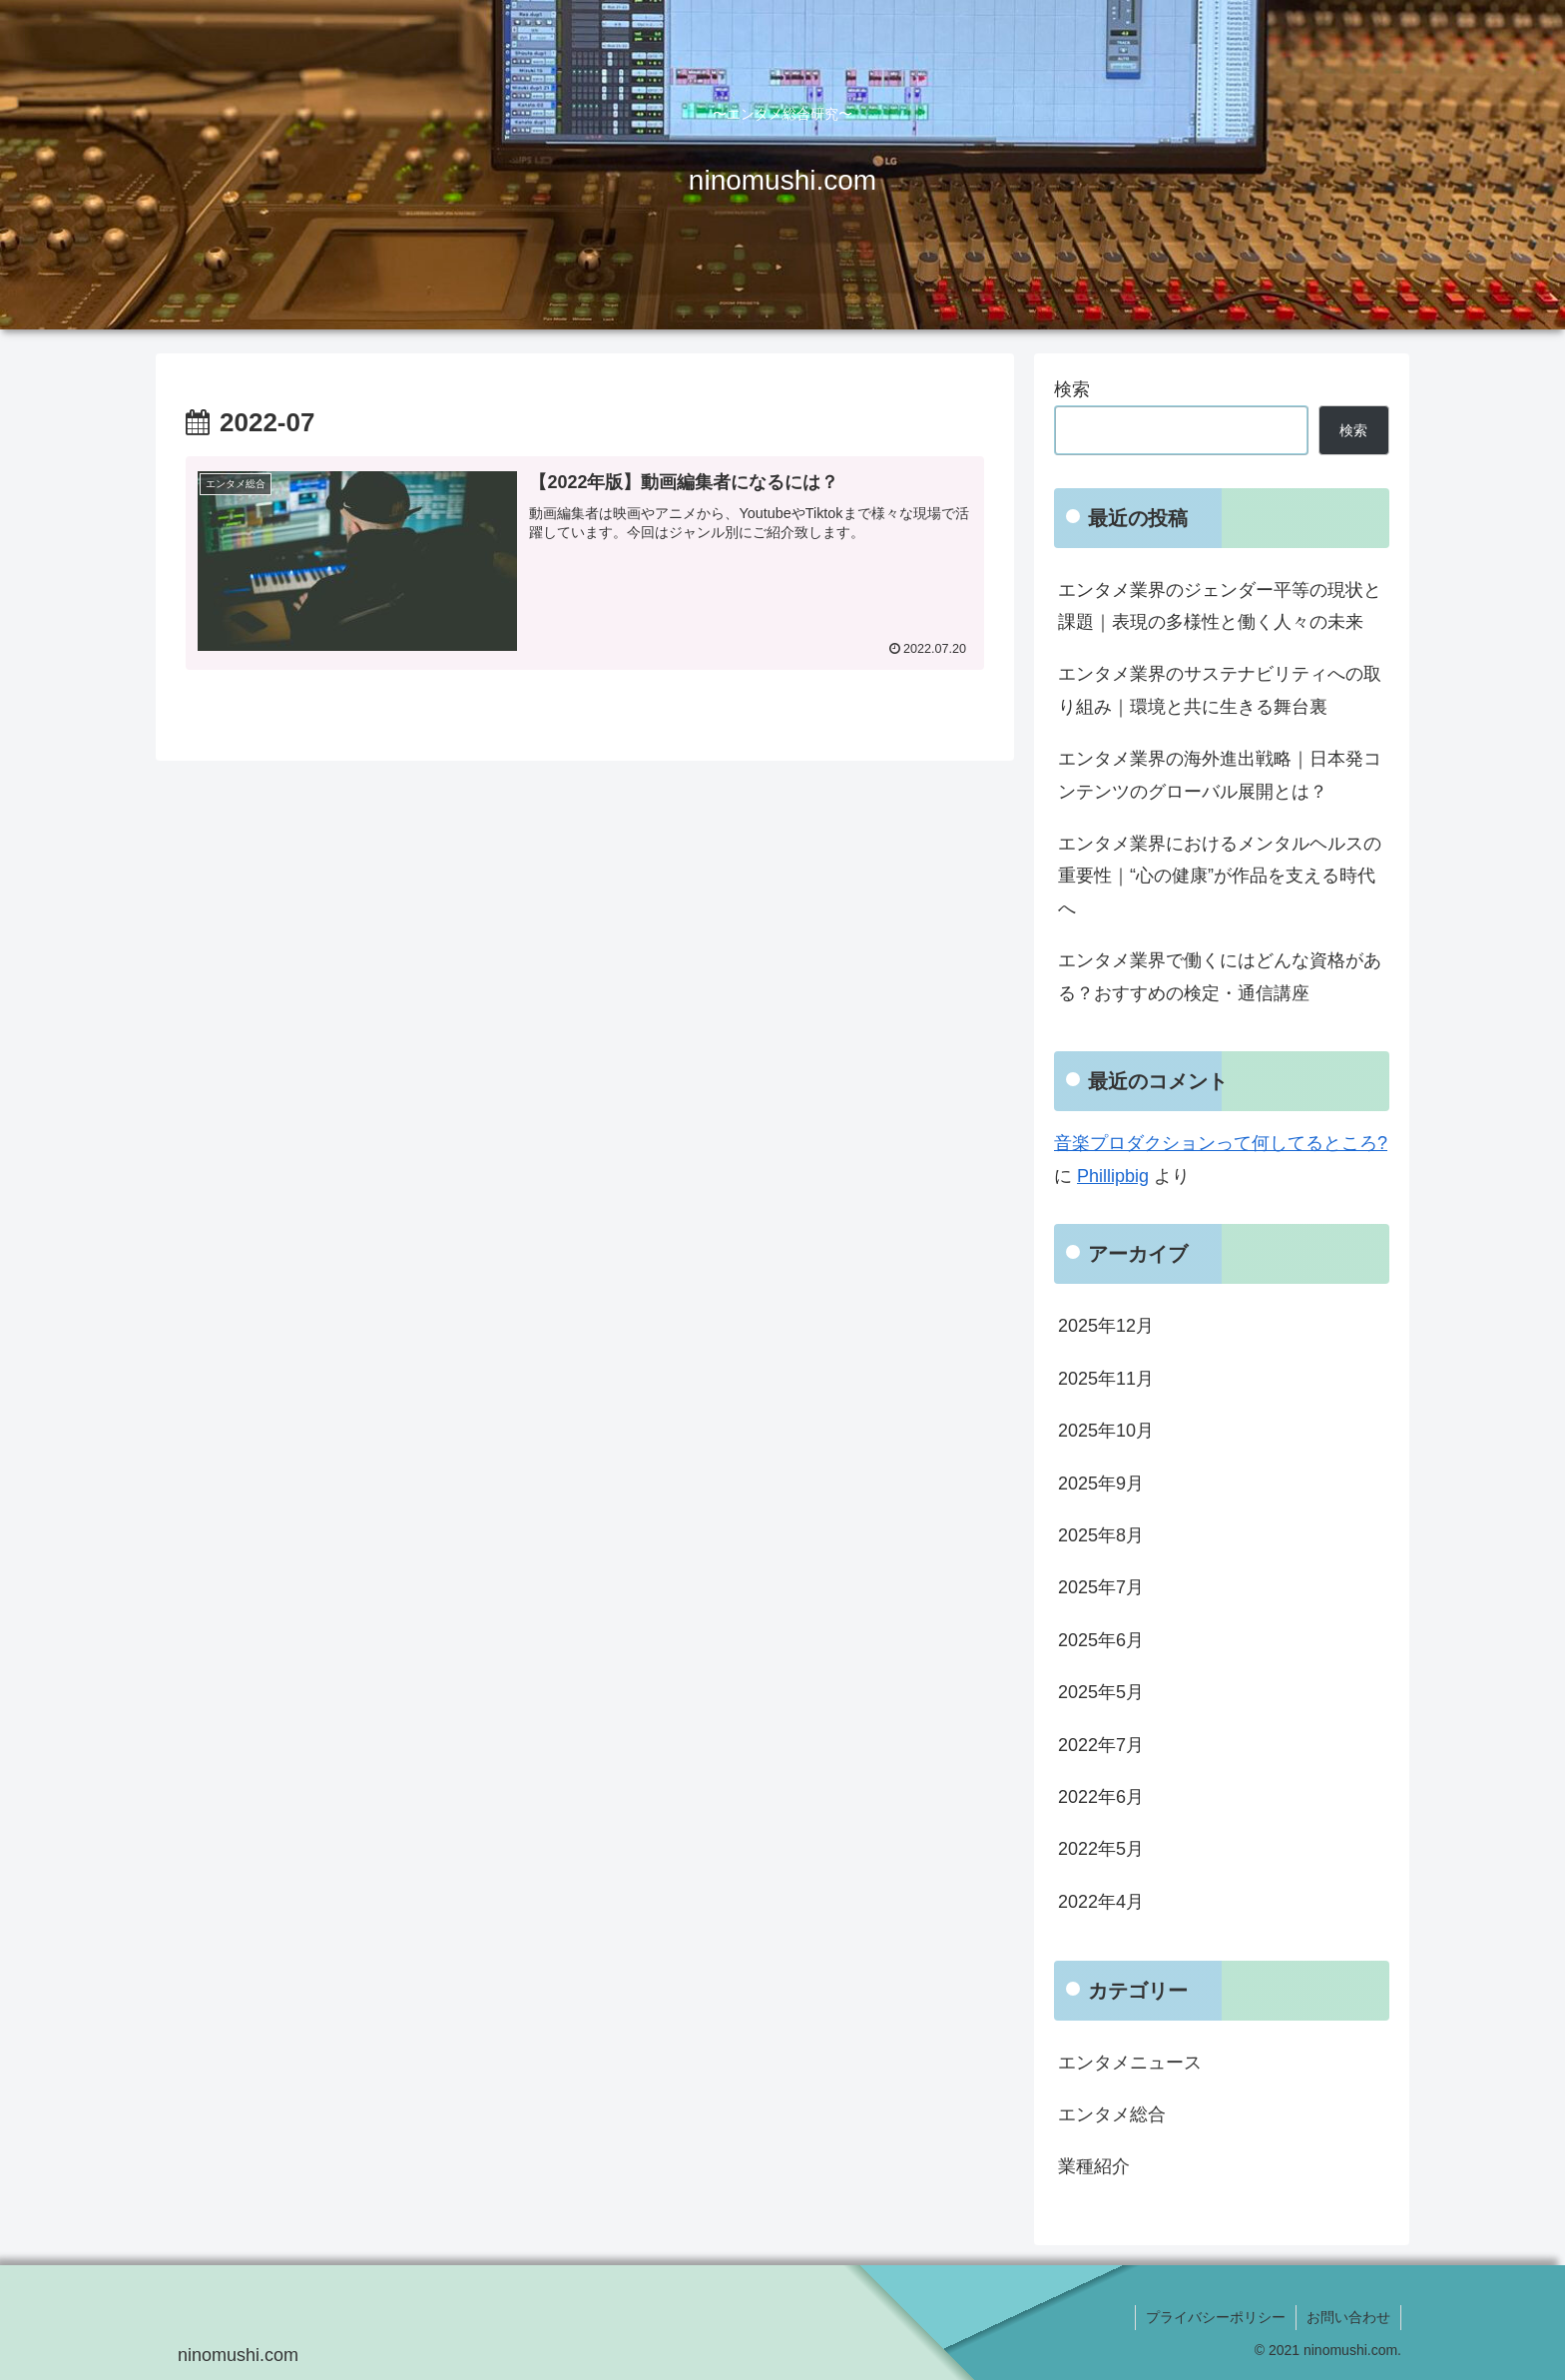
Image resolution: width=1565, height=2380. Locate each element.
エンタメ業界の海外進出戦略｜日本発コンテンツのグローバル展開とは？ (1219, 775)
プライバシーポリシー (1216, 2317)
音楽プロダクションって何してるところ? (1220, 1143)
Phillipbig (1113, 1176)
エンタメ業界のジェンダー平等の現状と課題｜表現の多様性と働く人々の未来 (1219, 606)
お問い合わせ (1348, 2317)
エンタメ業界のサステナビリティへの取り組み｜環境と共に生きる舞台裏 (1219, 690)
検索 (1072, 389)
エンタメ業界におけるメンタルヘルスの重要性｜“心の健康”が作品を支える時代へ (1219, 876)
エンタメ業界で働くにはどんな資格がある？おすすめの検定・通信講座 (1219, 976)
